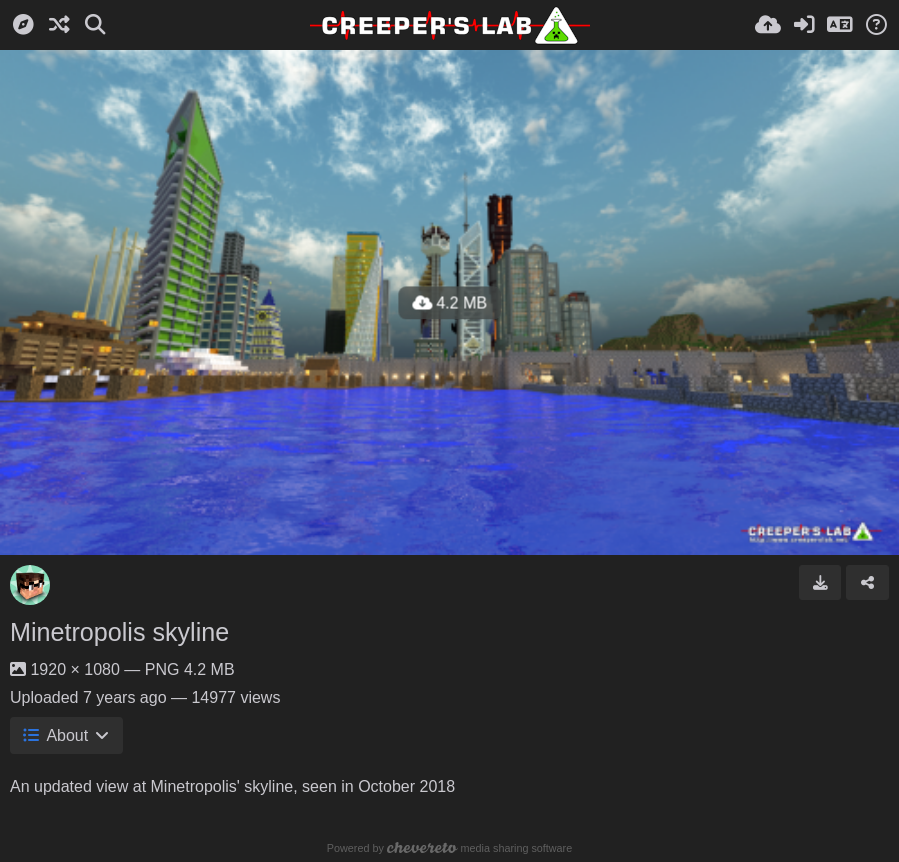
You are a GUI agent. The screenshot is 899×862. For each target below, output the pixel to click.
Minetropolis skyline (119, 632)
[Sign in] (804, 25)
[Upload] (768, 25)
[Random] (59, 25)
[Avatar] (30, 585)
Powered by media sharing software (449, 848)
